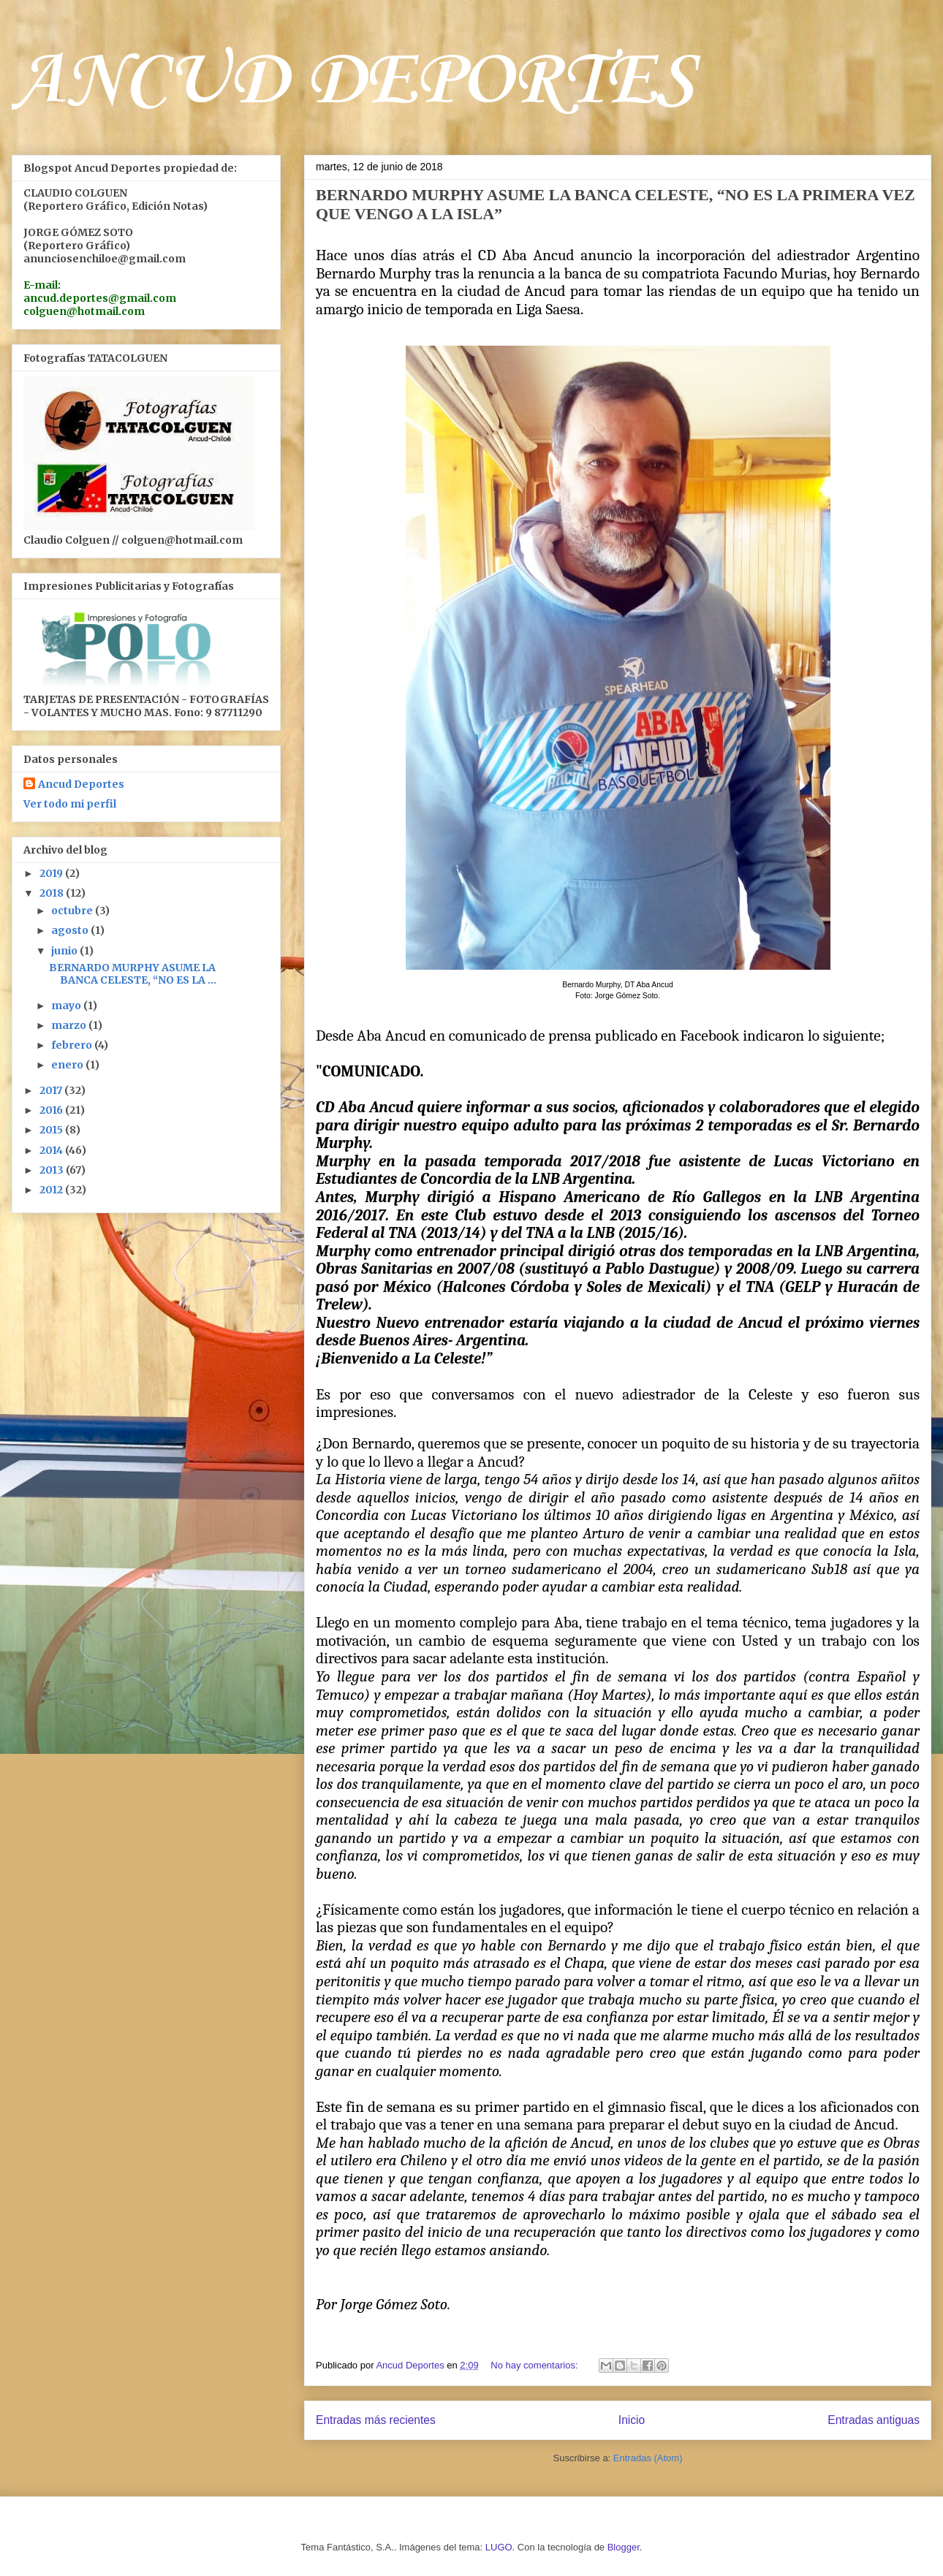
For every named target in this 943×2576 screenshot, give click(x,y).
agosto (71, 930)
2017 (51, 1090)
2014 (52, 1150)
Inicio (631, 2420)
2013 (52, 1170)
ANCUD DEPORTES (353, 82)
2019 (52, 873)
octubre (73, 910)
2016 (52, 1110)
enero (68, 1064)
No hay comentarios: (535, 2365)
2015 (52, 1129)
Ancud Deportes (81, 784)
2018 (52, 893)
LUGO (498, 2547)
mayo (67, 1005)
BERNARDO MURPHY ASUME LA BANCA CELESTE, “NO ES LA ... (132, 974)
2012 (52, 1189)
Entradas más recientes (376, 2420)
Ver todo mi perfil (69, 803)
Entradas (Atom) (648, 2457)
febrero (72, 1045)
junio (65, 950)
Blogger (623, 2547)
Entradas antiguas (874, 2420)
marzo (69, 1025)
